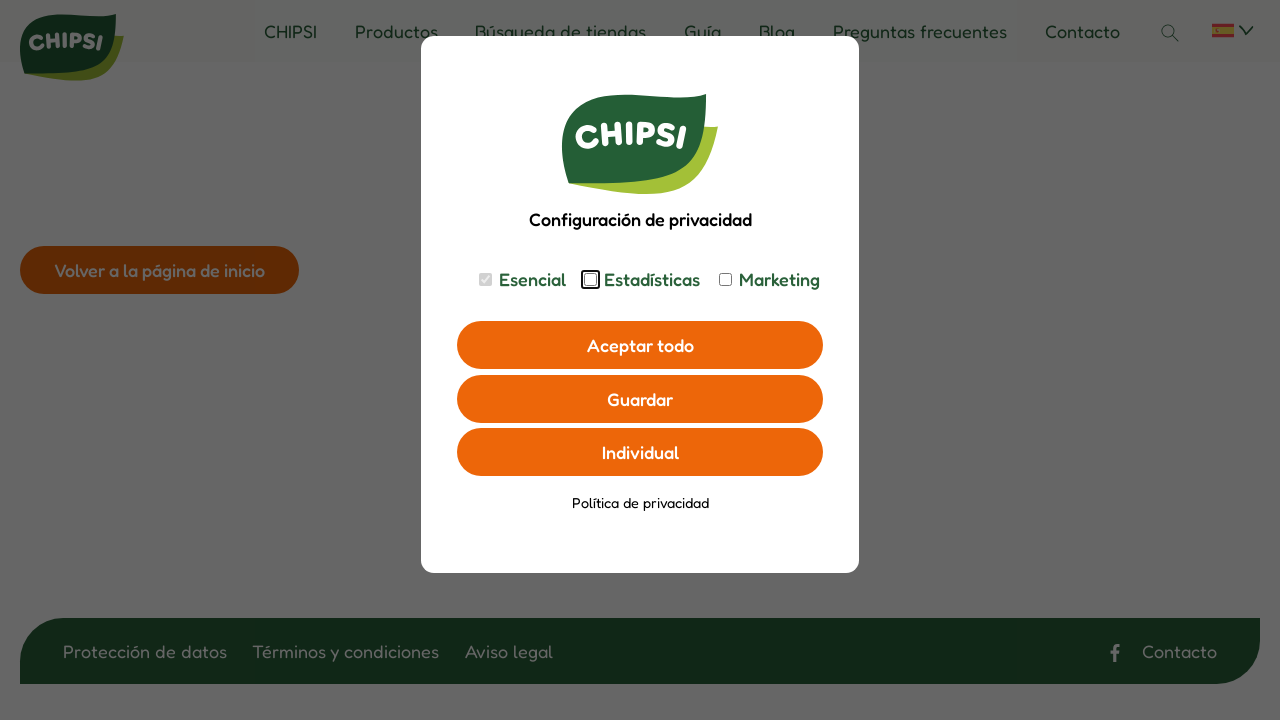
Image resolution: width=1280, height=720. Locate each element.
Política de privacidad (640, 502)
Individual (640, 452)
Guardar (640, 399)
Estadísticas (652, 279)
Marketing (779, 279)
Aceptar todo (640, 345)
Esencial (532, 279)
